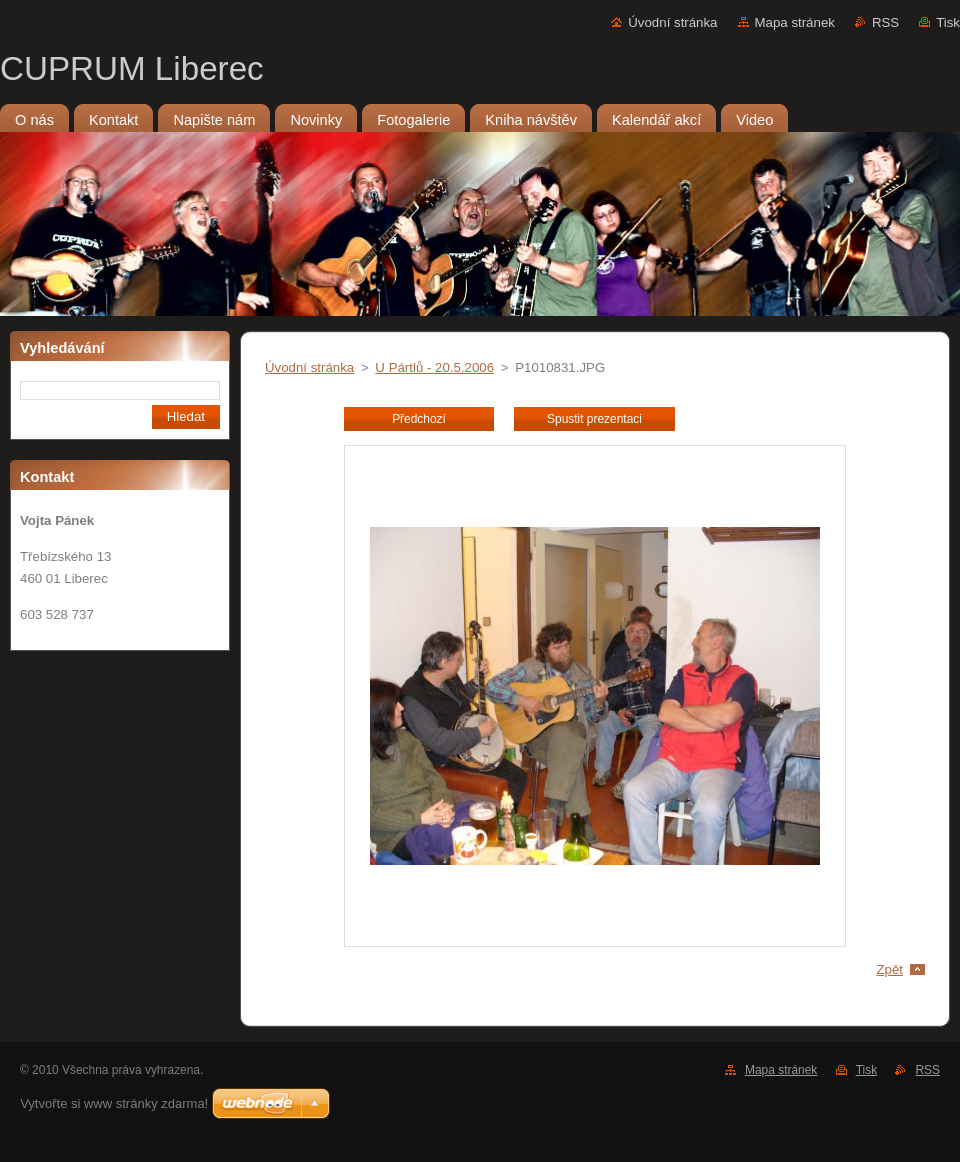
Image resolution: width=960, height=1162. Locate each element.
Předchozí (419, 419)
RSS (885, 22)
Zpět (889, 969)
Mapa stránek (795, 22)
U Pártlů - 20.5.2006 (434, 367)
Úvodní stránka (672, 22)
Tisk (948, 22)
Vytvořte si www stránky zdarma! (114, 1103)
